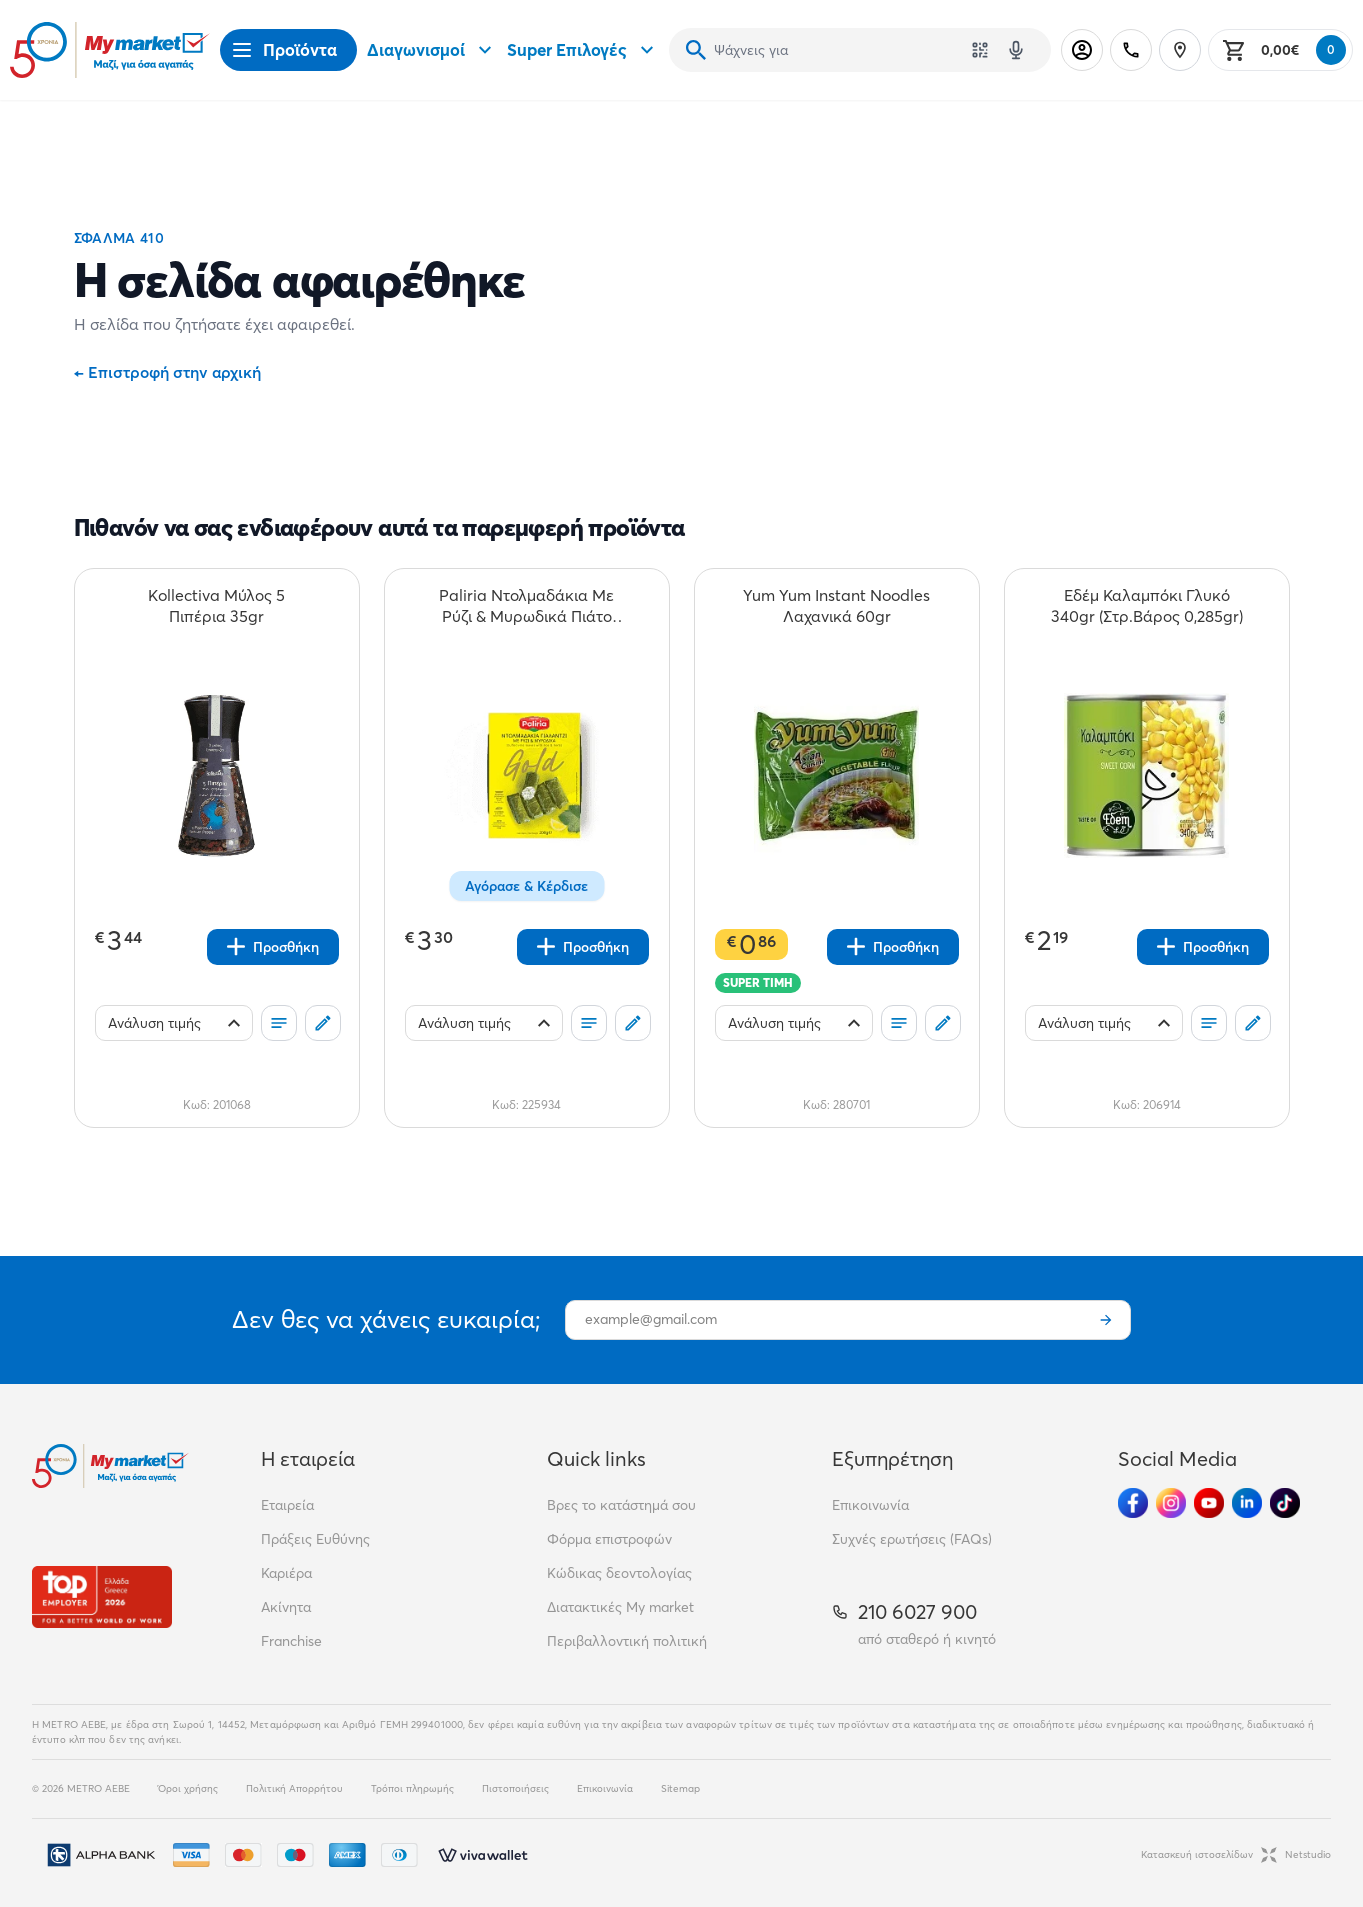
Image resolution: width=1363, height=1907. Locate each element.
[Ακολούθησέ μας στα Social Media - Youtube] (1209, 1503)
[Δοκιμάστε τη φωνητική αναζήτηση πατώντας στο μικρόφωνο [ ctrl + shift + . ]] (1016, 50)
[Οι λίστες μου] (279, 1023)
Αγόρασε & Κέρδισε (526, 886)
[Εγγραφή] (1106, 1320)
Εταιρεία (287, 1505)
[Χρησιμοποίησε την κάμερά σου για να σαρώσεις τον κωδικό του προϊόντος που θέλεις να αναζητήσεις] (980, 50)
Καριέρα (286, 1573)
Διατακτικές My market (620, 1607)
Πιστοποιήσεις (515, 1788)
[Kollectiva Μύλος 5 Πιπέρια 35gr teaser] (217, 606)
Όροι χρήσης (188, 1788)
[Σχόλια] (323, 1023)
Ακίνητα (286, 1607)
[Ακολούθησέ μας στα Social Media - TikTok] (1285, 1503)
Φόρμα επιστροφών (609, 1539)
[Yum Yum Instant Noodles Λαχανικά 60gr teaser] (837, 606)
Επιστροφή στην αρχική (167, 372)
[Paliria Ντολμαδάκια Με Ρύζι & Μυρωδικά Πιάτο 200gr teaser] (527, 606)
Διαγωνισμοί (432, 50)
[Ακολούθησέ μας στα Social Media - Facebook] (1133, 1503)
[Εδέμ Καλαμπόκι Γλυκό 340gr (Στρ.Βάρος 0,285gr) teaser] (1147, 606)
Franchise (291, 1641)
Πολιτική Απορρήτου (294, 1788)
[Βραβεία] (102, 1596)
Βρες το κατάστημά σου (621, 1505)
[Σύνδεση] (1082, 50)
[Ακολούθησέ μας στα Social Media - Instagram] (1171, 1503)
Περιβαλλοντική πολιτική (627, 1641)
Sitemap (680, 1788)
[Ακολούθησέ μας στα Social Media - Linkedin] (1247, 1503)
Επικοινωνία (870, 1505)
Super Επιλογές (583, 50)
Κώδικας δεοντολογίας (619, 1573)
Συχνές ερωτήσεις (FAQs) (912, 1539)
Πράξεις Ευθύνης (315, 1539)
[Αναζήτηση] (696, 50)
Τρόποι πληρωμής (412, 1788)
